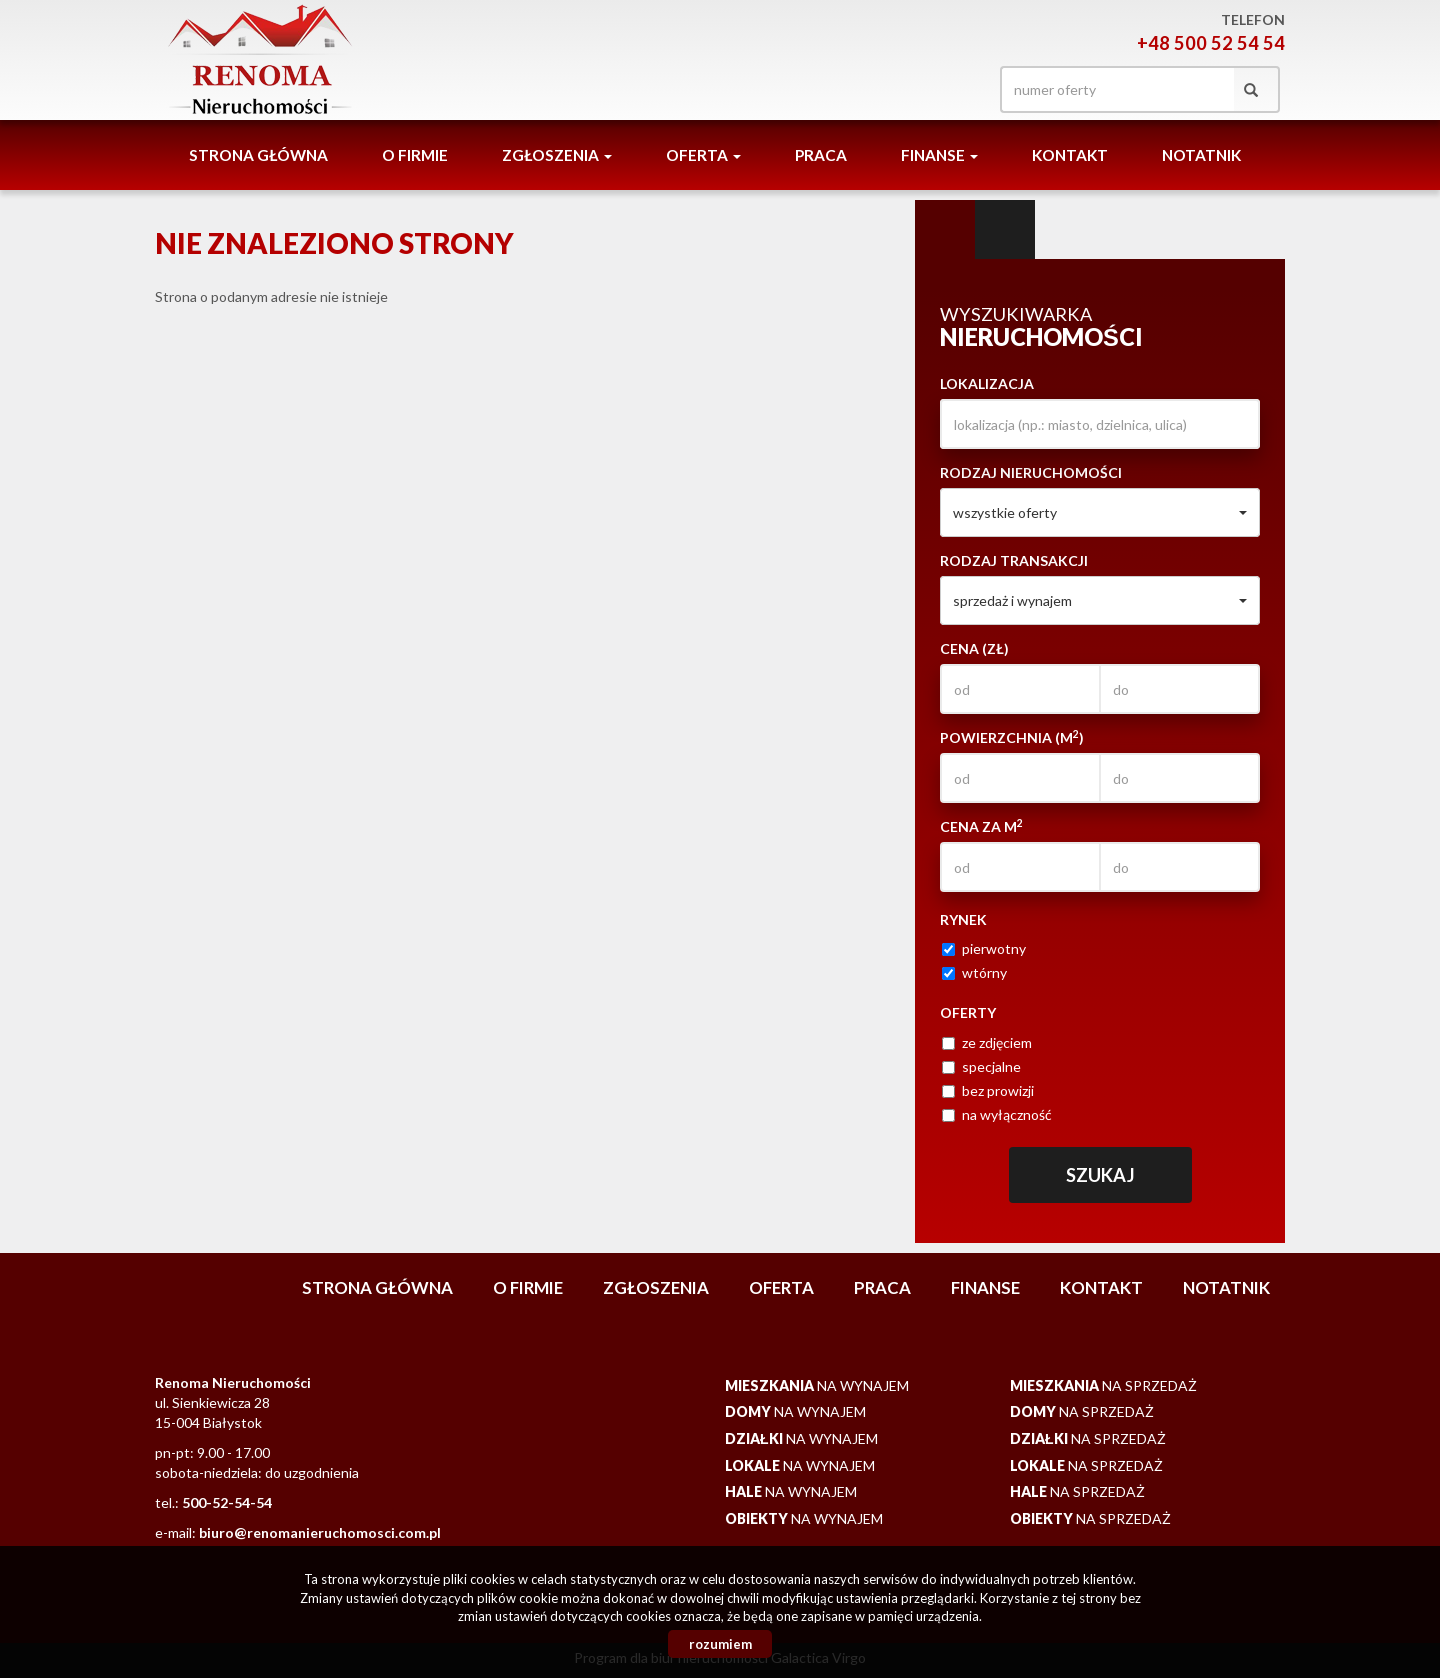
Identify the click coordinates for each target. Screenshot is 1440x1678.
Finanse (985, 1287)
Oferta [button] (703, 155)
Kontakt (1070, 155)
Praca (821, 155)
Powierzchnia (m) (1012, 737)
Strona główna (258, 155)
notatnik (1201, 155)
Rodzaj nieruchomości (1031, 472)
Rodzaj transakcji (1014, 560)
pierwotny (984, 948)
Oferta (781, 1287)
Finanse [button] (939, 155)
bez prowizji (988, 1090)
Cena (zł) (974, 648)
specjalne (981, 1066)
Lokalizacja (987, 383)
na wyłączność (997, 1114)
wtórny (974, 972)
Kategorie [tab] (1005, 230)
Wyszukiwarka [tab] (945, 230)
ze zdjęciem (987, 1042)
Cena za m (981, 826)
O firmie (415, 155)
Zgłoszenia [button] (557, 155)
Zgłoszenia (656, 1287)
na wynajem (817, 1385)
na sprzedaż (1103, 1385)
